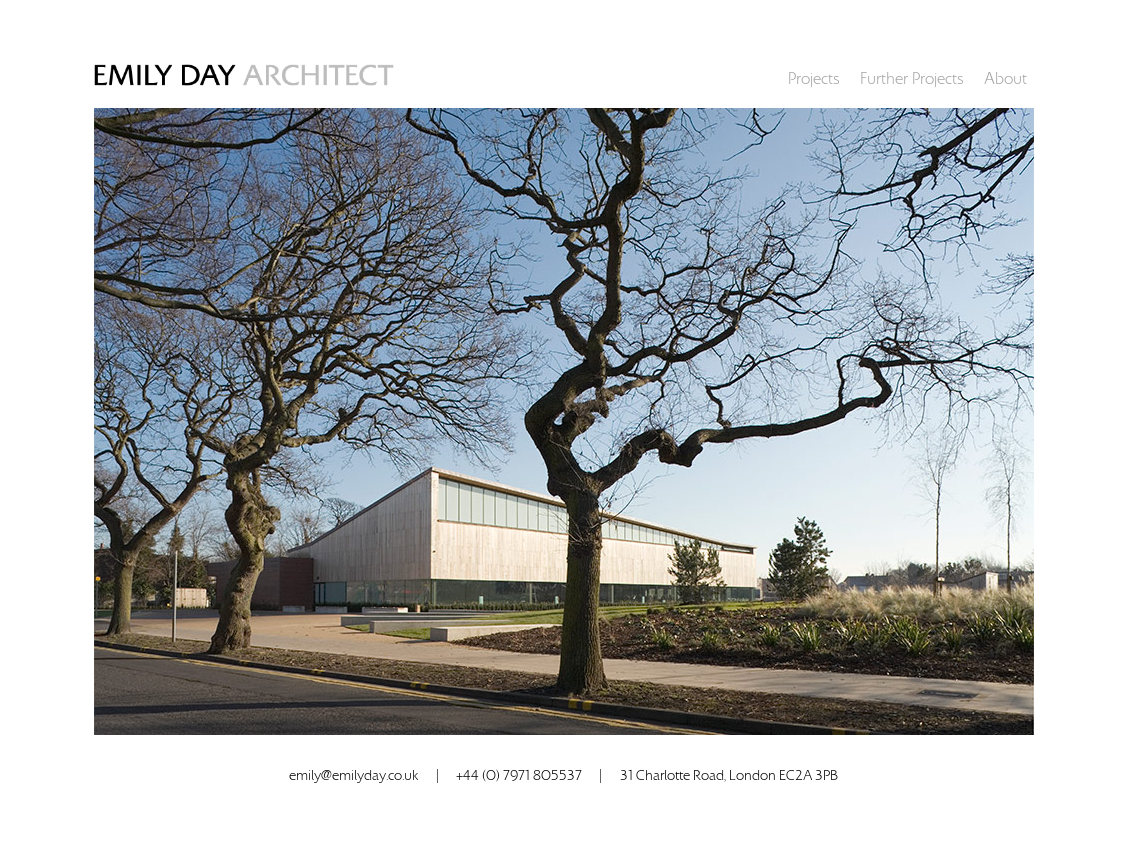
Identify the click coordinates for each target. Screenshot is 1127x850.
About (1005, 79)
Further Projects (912, 79)
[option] (564, 421)
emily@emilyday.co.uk (353, 776)
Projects (814, 79)
